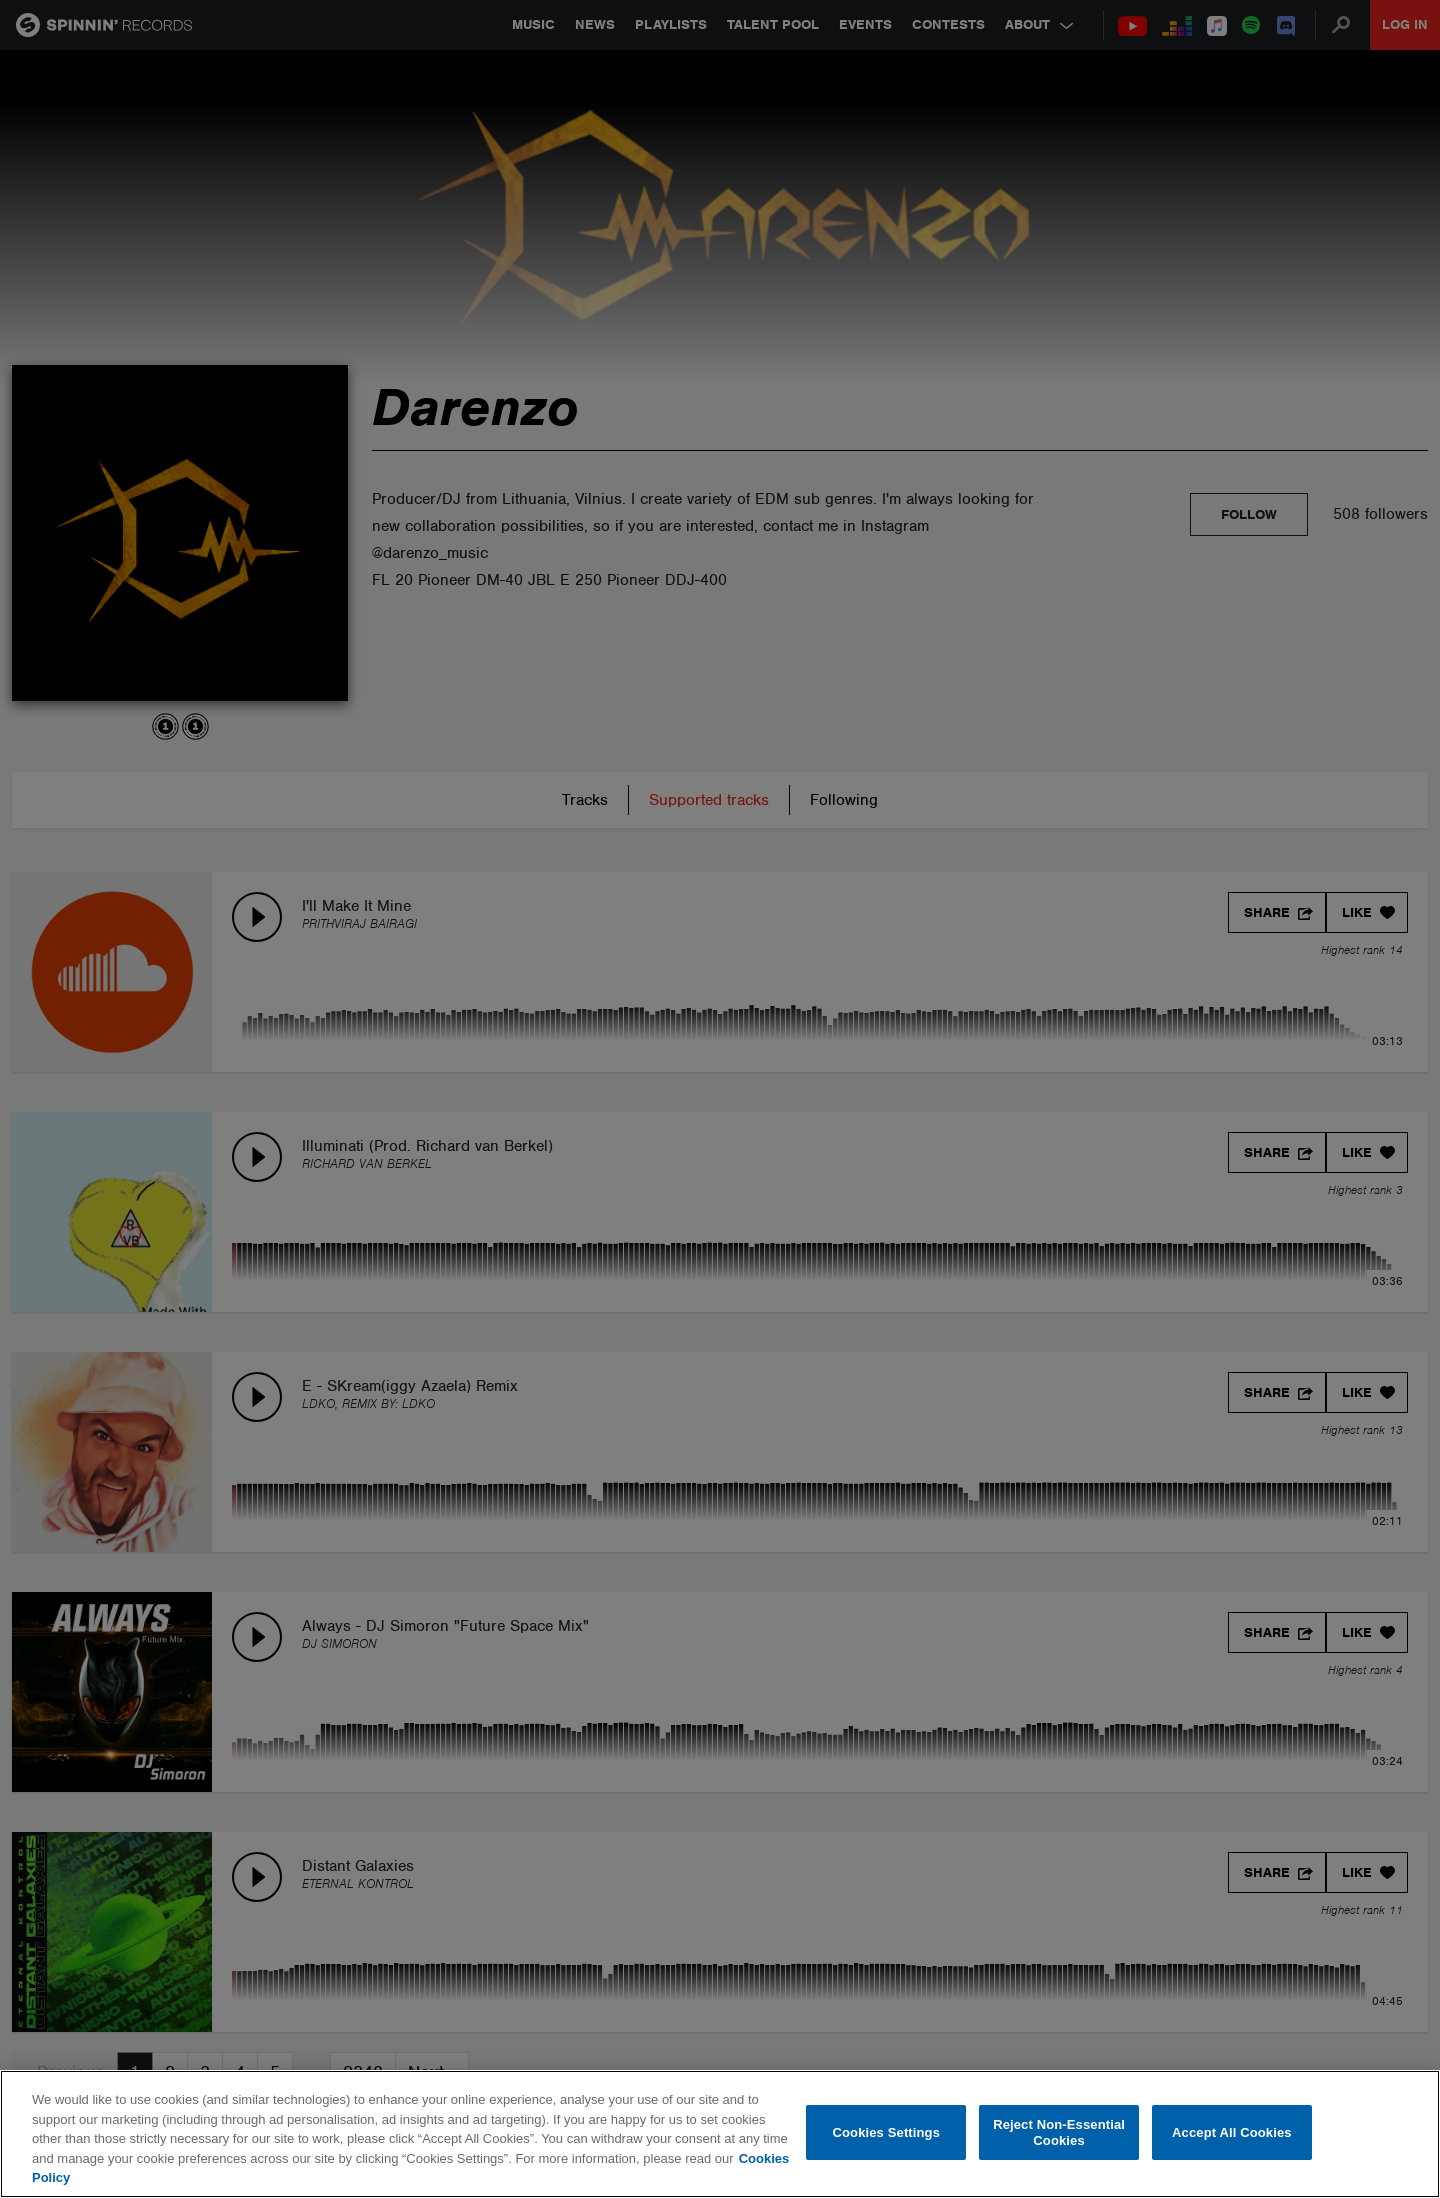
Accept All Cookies (1232, 2132)
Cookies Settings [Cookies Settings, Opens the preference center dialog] (887, 2132)
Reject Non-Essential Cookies (1059, 2132)
